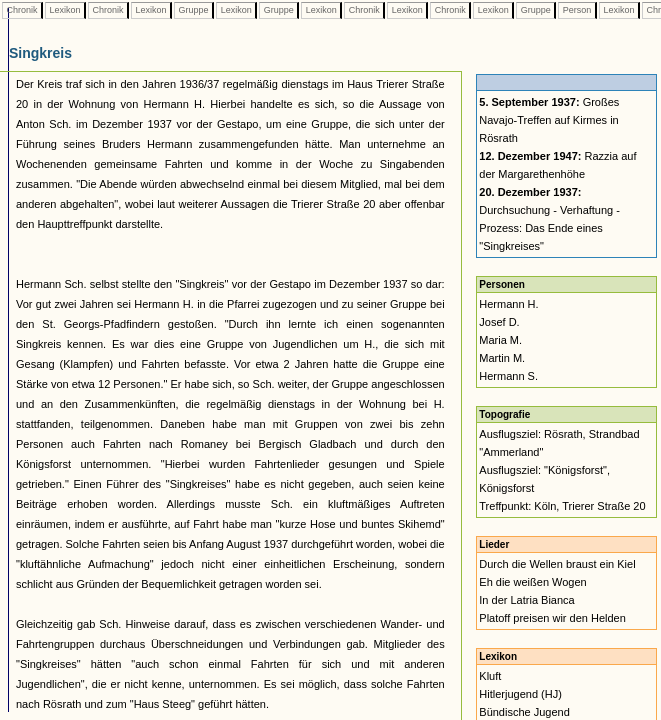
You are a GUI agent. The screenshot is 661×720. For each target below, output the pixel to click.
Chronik (22, 10)
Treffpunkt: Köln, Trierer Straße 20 (562, 506)
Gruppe (193, 10)
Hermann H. (508, 304)
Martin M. (502, 358)
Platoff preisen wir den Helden (552, 618)
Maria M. (500, 340)
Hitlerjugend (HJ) (520, 694)
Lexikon (65, 10)
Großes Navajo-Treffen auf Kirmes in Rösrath (549, 120)
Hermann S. (508, 376)
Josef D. (499, 322)
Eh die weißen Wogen (532, 582)
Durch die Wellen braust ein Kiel (557, 564)
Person (577, 10)
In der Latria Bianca (526, 600)
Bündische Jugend (524, 712)
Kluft (490, 676)
